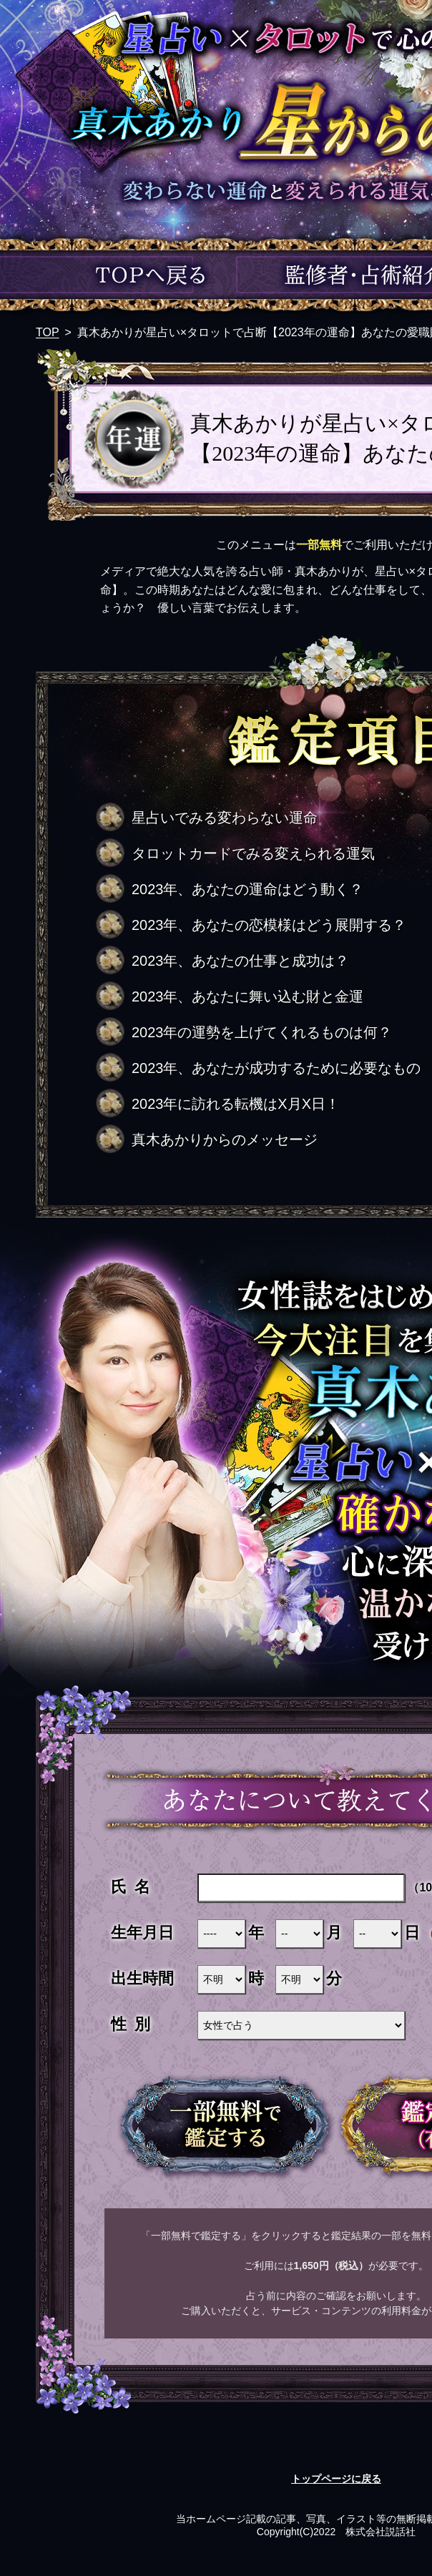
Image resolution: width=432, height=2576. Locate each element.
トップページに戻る (336, 2478)
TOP (47, 332)
